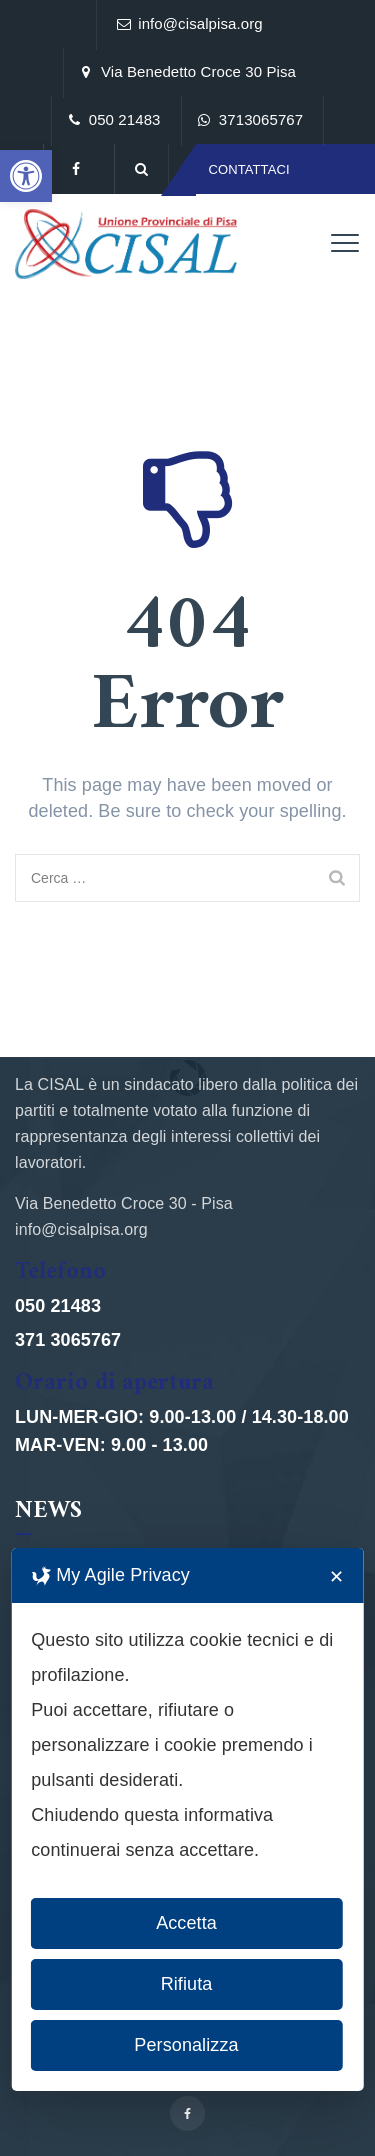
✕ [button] (336, 1577)
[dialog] (187, 1819)
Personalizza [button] (186, 2045)
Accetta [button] (186, 1923)
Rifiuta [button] (187, 1984)
